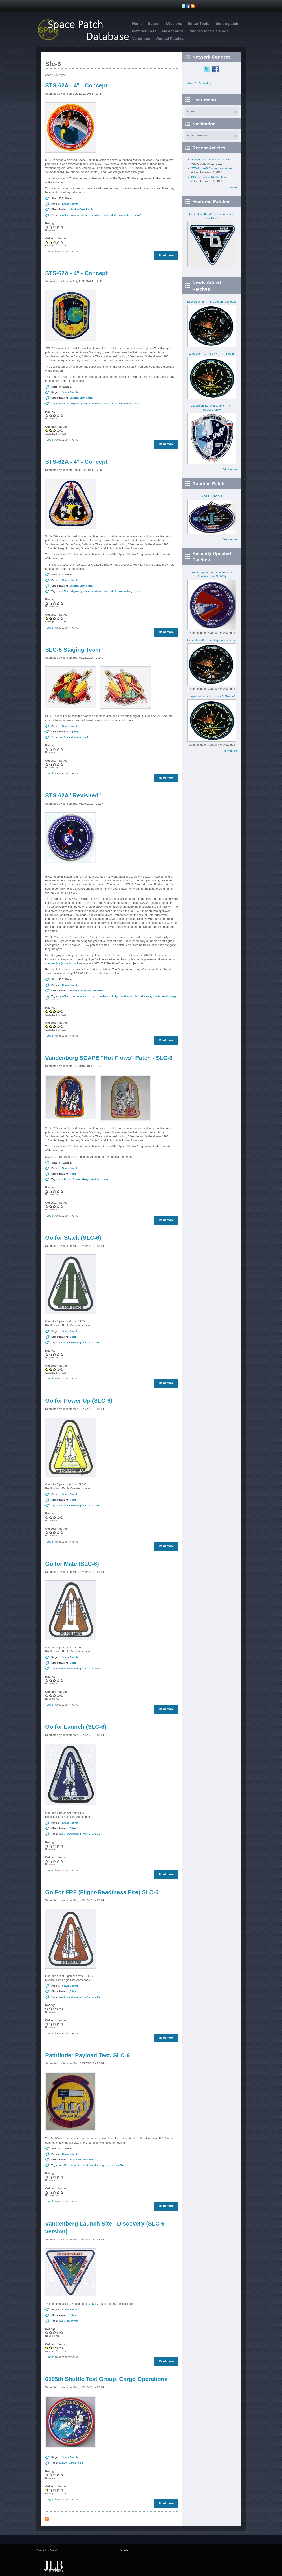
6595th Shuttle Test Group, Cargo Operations (106, 2379)
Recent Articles (197, 135)
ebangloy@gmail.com (62, 963)
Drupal (53, 2550)
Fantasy (74, 990)
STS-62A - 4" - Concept (76, 85)
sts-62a (63, 215)
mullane (96, 215)
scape (104, 1179)
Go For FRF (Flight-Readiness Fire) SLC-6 (101, 1892)
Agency (74, 731)
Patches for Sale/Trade (208, 31)
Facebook (216, 69)
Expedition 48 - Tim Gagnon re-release (211, 301)
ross (106, 215)
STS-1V (93, 2303)
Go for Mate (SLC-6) (72, 1563)
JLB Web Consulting (53, 2566)
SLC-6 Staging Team (72, 649)
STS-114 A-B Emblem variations (211, 168)
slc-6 (113, 215)
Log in (50, 251)
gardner (85, 215)
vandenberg (125, 215)
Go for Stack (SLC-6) (73, 1237)
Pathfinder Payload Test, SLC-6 (87, 2055)
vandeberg (82, 1179)
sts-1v (63, 1179)
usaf (85, 737)
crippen (74, 215)
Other (73, 1174)
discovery (146, 996)
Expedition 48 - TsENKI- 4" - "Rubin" (212, 353)
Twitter (207, 69)
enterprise (74, 2165)
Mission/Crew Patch (81, 209)
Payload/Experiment (81, 2159)
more (233, 187)
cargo (72, 2463)
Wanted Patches (170, 39)
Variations (141, 39)
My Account (172, 31)
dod (137, 996)
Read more (167, 255)
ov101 (62, 2165)
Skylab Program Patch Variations (212, 159)
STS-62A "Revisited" (73, 795)
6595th (63, 2463)
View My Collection (199, 83)
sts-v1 (137, 215)
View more (230, 469)
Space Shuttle (70, 204)
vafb (157, 996)
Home (137, 24)
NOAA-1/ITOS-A (211, 496)
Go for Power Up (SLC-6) (78, 1400)
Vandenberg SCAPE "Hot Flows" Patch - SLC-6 (109, 1058)
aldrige (115, 996)
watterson (126, 996)
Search (154, 24)
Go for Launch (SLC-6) (75, 1726)
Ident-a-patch (226, 24)
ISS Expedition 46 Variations (209, 177)
